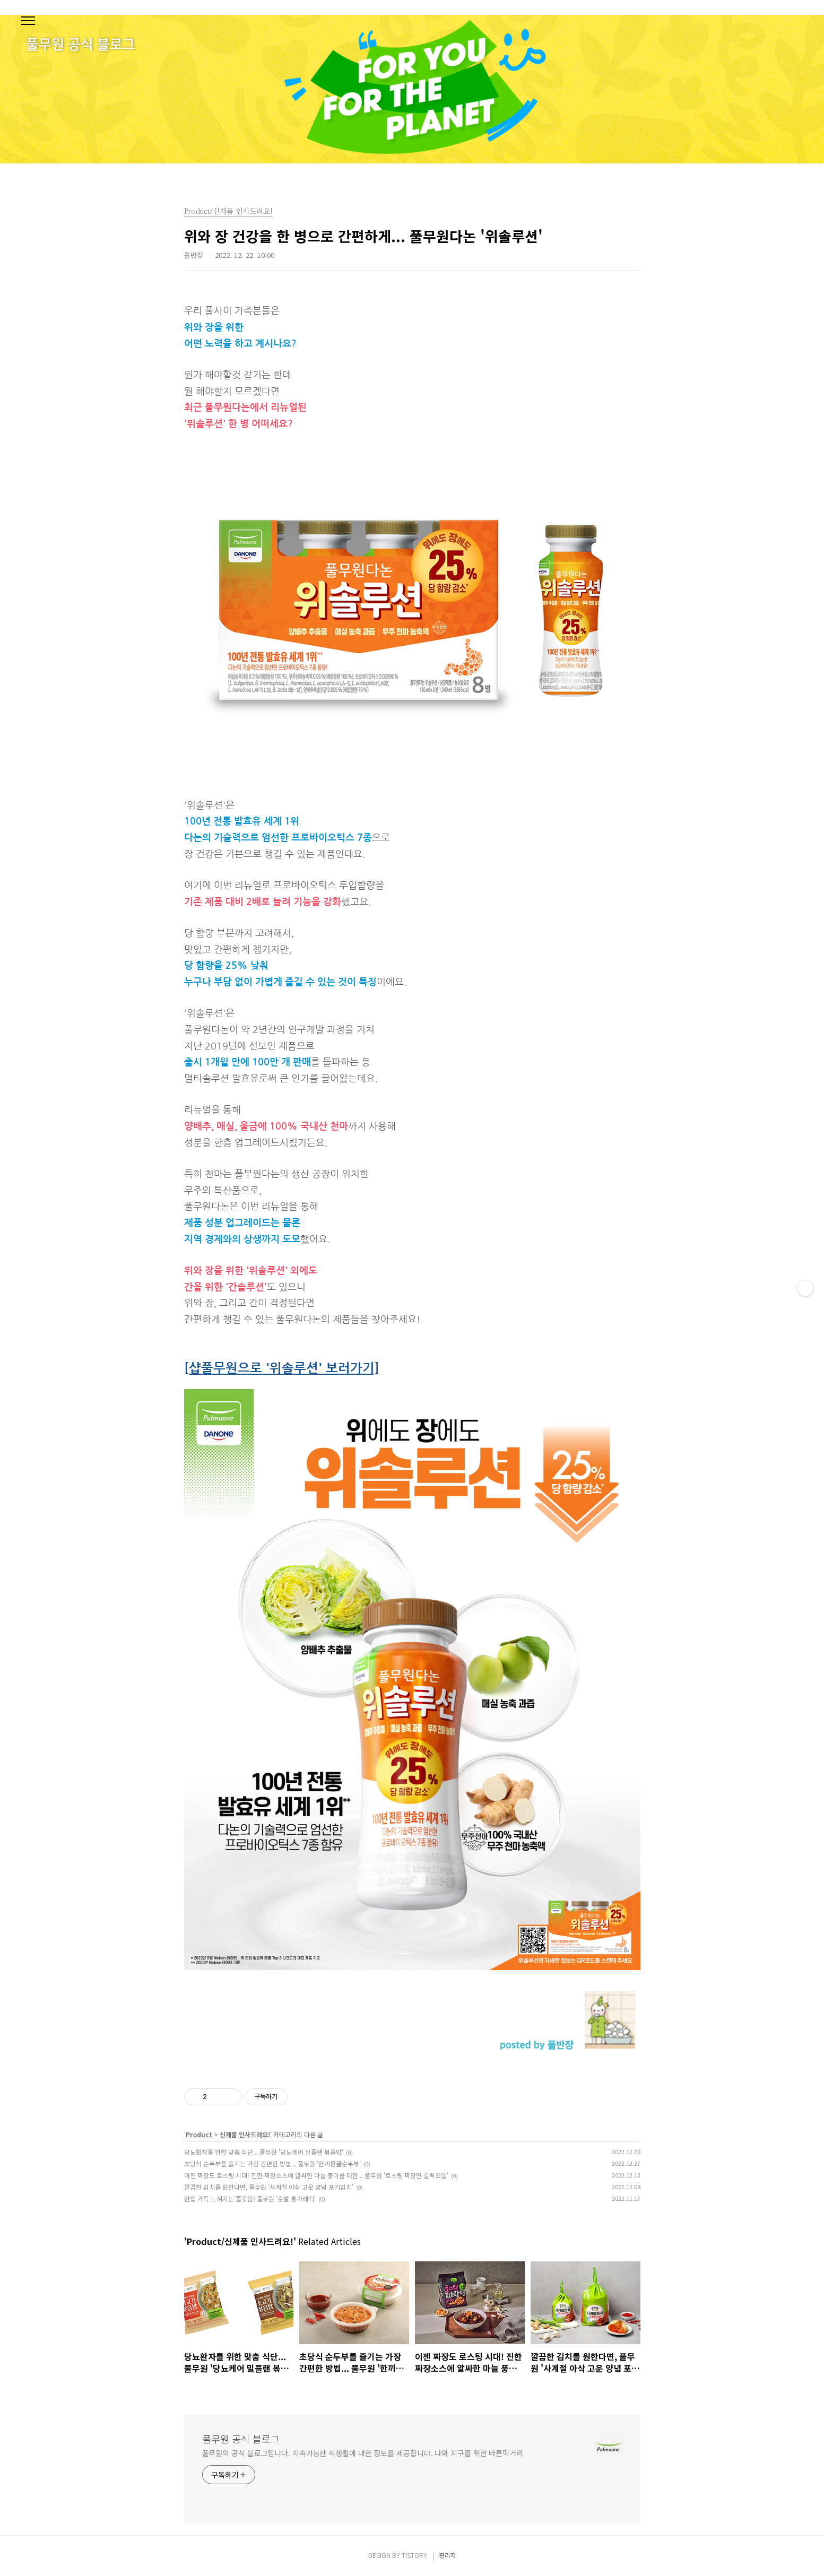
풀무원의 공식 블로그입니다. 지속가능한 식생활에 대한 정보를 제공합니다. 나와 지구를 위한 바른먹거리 (362, 2453)
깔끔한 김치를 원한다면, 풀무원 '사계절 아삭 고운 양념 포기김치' (268, 2186)
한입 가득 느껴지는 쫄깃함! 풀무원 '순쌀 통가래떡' (250, 2198)
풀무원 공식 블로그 (241, 2438)
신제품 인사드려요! (245, 2134)
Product (199, 2134)
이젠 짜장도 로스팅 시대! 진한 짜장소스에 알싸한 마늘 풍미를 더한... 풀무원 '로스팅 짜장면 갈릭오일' (316, 2175)
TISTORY (414, 2555)
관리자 (447, 2555)
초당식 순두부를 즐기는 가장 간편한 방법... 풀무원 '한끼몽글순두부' (272, 2163)
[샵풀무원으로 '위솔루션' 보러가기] (281, 1368)
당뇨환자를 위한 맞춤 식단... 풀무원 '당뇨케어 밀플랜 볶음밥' (263, 2151)
